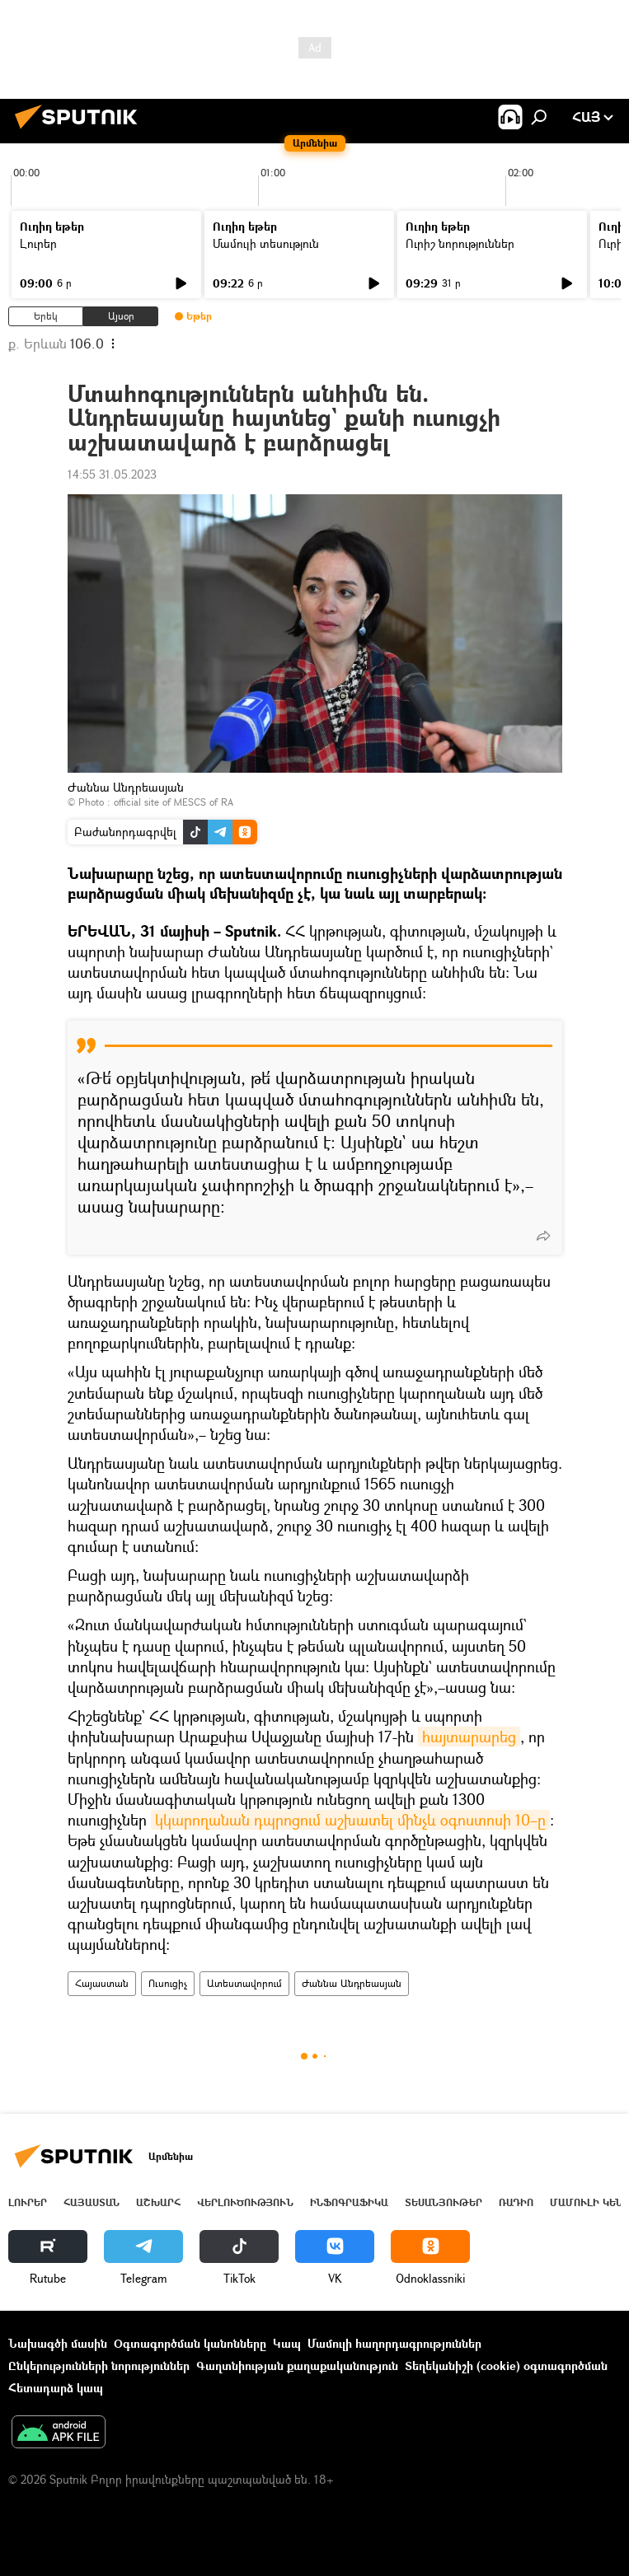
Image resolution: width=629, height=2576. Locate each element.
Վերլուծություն (245, 2202)
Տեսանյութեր (443, 2202)
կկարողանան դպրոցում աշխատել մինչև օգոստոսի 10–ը (350, 1820)
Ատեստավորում (244, 1983)
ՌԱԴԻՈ (516, 2202)
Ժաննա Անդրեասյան (351, 1983)
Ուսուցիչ (167, 1983)
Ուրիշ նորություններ (460, 243)
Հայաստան (102, 1983)
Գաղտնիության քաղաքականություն (297, 2365)
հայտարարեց (469, 1736)
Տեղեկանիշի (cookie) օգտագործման (506, 2365)
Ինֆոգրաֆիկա (349, 2202)
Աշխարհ (158, 2202)
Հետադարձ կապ (55, 2388)
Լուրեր (38, 243)
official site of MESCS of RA (173, 802)
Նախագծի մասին (57, 2343)
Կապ (287, 2343)
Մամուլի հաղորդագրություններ (394, 2343)
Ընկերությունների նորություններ (99, 2365)
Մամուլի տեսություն (266, 243)
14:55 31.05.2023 (112, 474)
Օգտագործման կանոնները (190, 2343)
